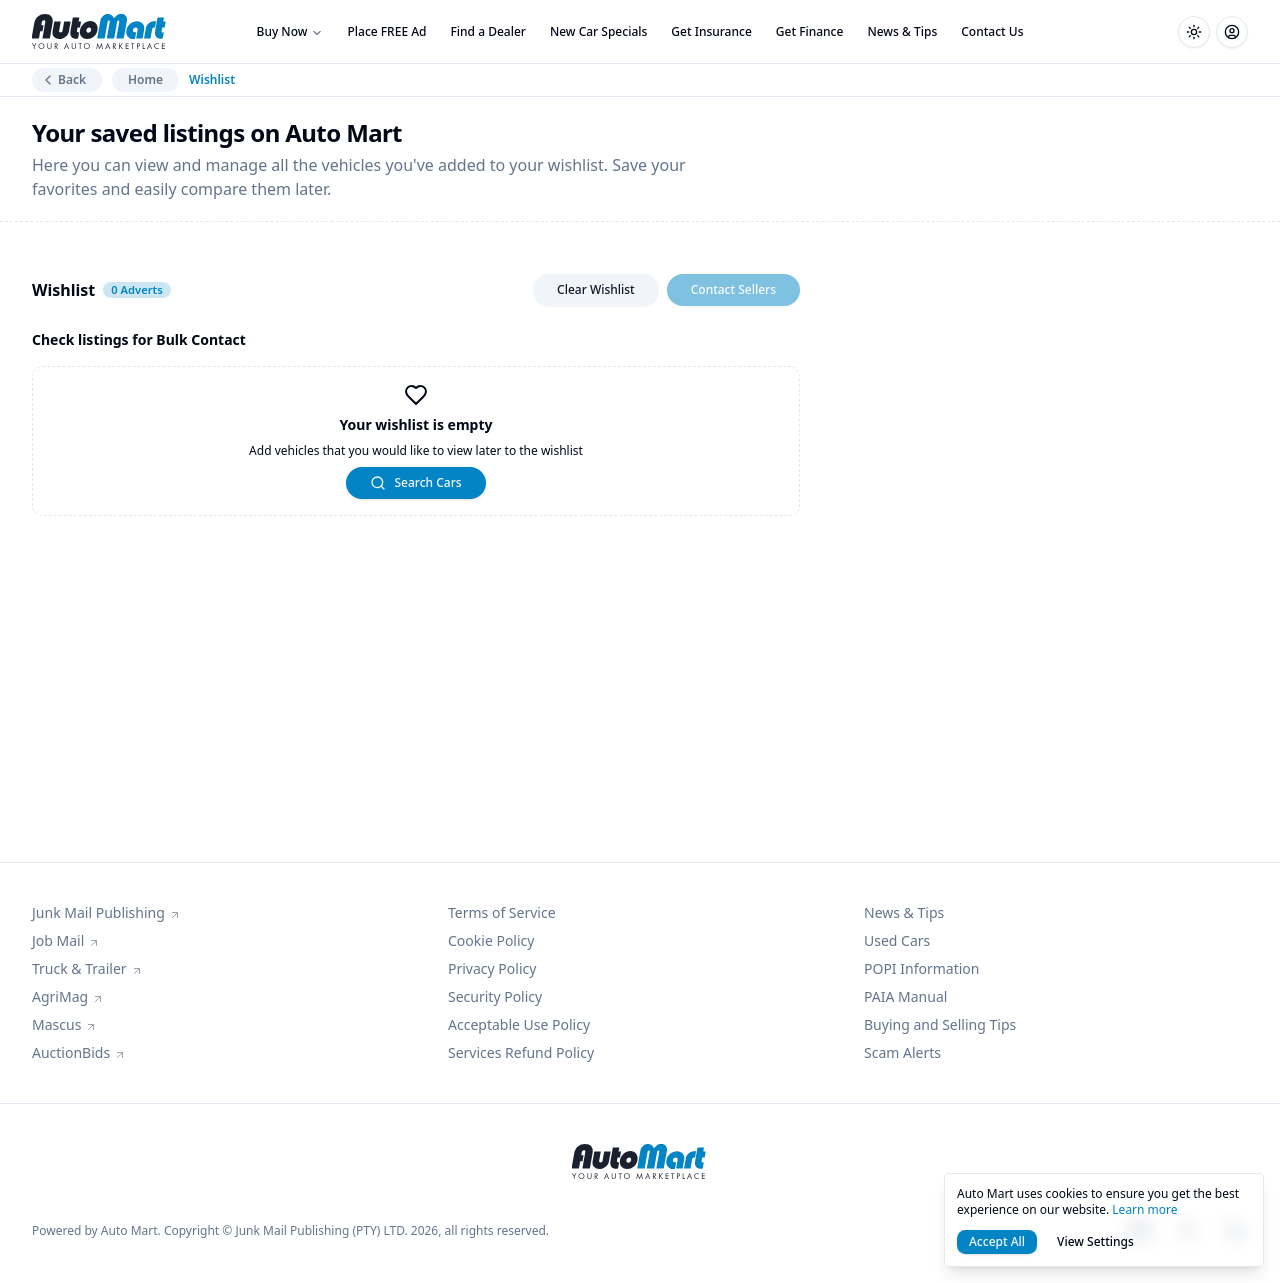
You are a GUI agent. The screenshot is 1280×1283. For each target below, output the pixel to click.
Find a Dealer (488, 31)
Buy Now (290, 31)
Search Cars (415, 482)
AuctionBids (79, 1052)
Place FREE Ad (386, 31)
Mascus (64, 1024)
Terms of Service (502, 912)
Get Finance (810, 31)
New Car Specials (598, 31)
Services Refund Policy (521, 1052)
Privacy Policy (492, 968)
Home (145, 79)
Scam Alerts (902, 1052)
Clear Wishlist (596, 289)
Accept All (997, 1241)
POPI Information (921, 968)
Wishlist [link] (212, 80)
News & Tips (902, 31)
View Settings (1095, 1241)
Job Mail (66, 940)
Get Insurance (711, 31)
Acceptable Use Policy (519, 1024)
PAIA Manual (905, 996)
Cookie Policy (491, 940)
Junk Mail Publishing (106, 912)
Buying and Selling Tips (940, 1024)
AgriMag (68, 996)
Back (63, 79)
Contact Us (992, 31)
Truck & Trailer (87, 968)
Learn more (1144, 1209)
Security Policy (495, 996)
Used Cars (897, 940)
